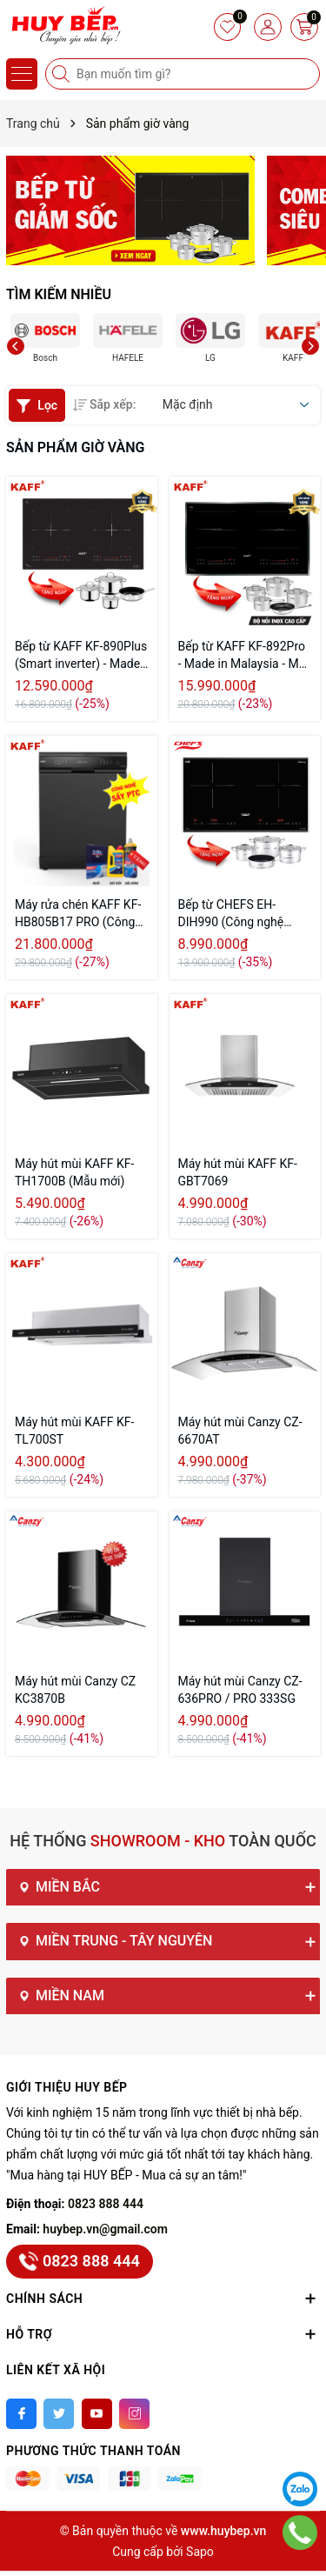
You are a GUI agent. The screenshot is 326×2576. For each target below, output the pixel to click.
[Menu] (21, 74)
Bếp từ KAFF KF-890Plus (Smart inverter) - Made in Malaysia (81, 655)
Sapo (200, 2552)
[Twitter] (58, 2414)
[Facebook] (21, 2414)
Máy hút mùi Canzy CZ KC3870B (75, 1689)
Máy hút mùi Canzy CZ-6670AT (240, 1430)
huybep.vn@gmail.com (105, 2229)
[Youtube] (97, 2414)
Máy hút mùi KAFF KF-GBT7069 (237, 1172)
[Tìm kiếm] (62, 74)
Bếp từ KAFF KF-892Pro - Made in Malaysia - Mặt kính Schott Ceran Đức (243, 655)
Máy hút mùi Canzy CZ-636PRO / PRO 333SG (240, 1689)
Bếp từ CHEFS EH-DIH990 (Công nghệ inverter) (231, 914)
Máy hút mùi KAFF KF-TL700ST (74, 1430)
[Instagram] (134, 2414)
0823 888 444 (105, 2204)
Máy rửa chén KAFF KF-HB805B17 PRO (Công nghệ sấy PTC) (78, 914)
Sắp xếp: (104, 404)
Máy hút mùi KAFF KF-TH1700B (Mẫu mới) (74, 1172)
